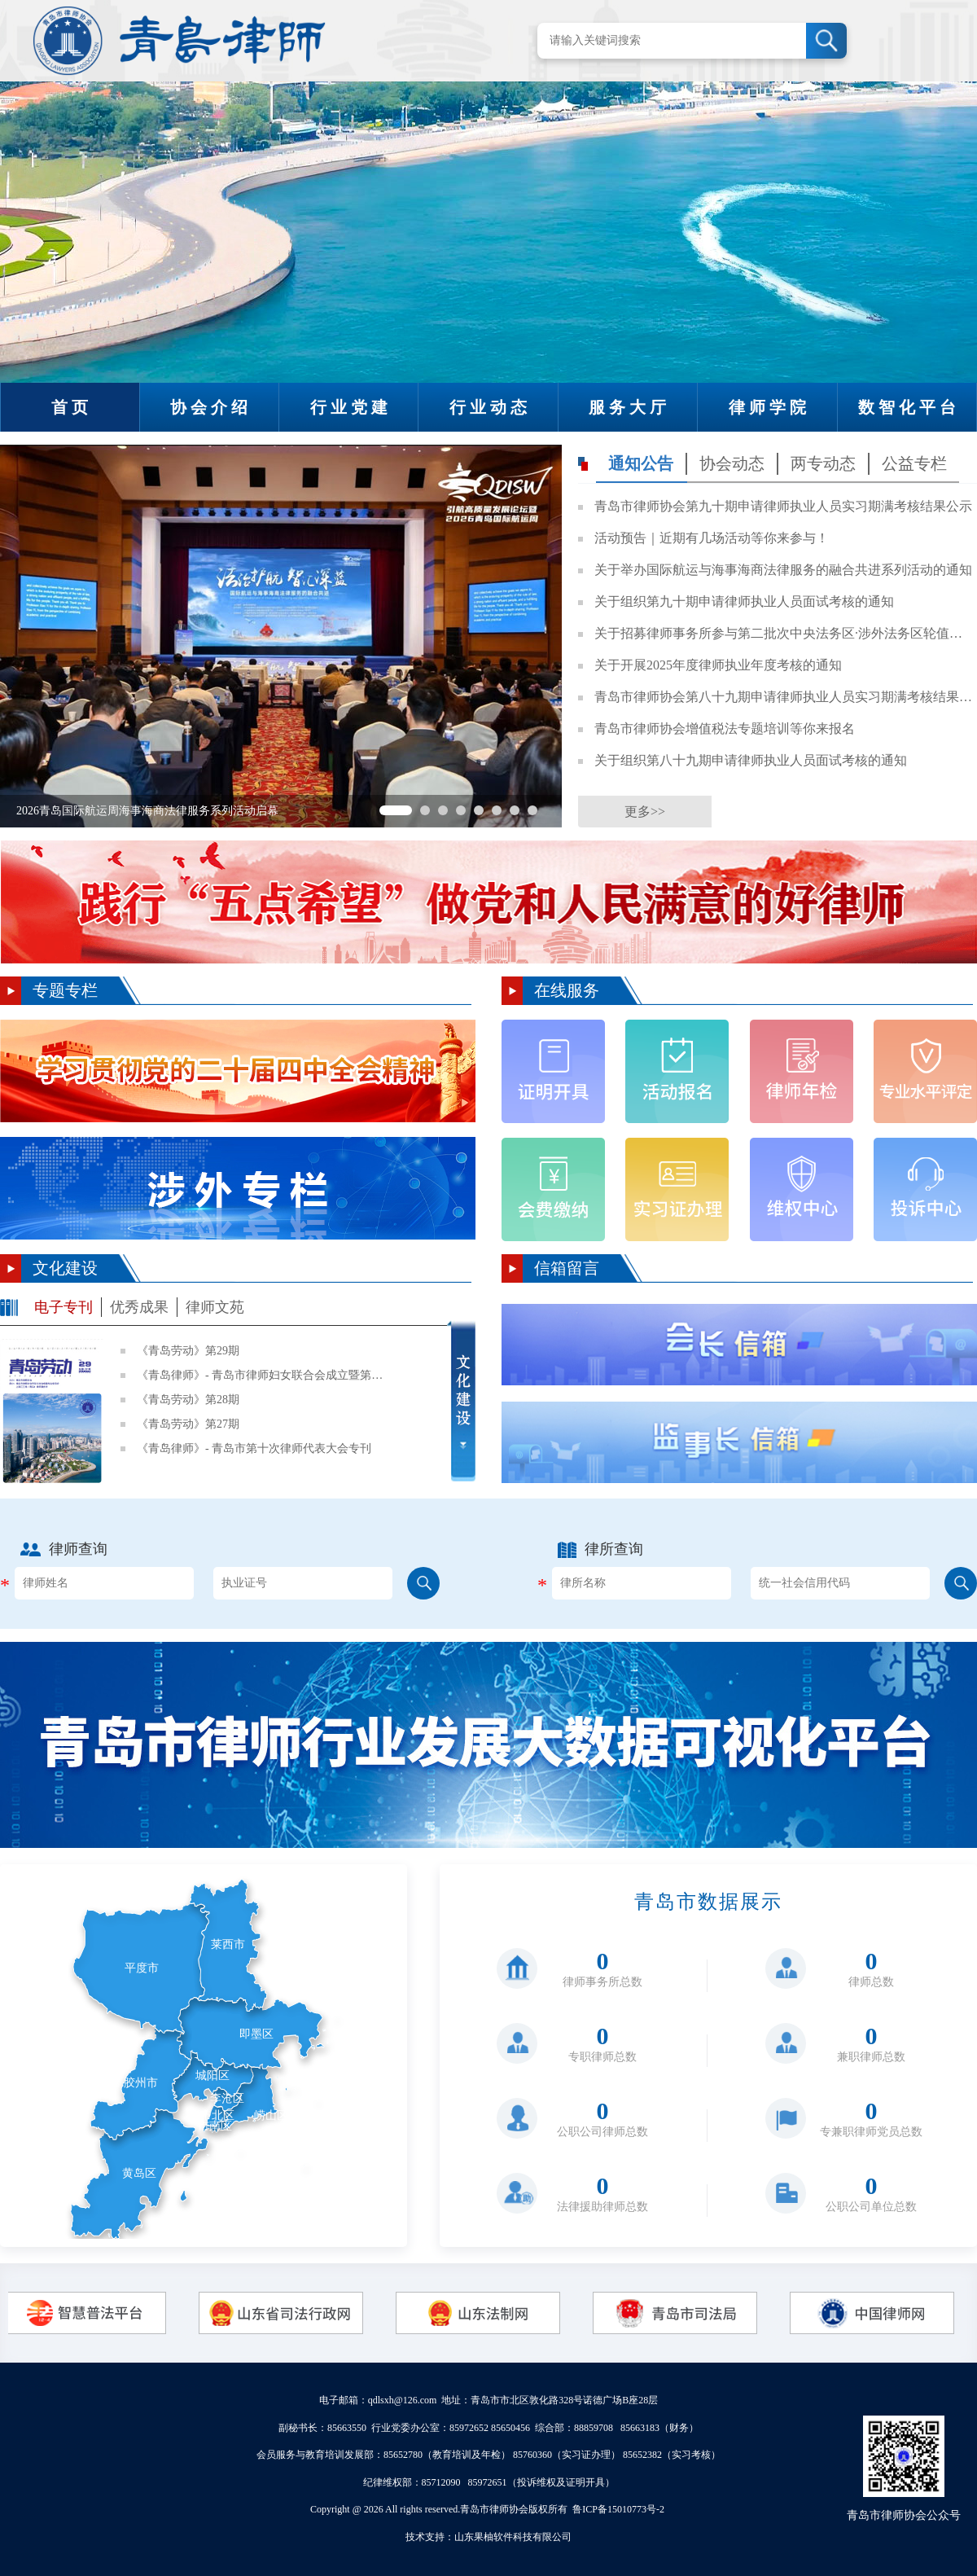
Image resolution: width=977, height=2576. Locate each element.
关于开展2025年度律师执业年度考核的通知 (718, 665)
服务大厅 (629, 407)
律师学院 (769, 407)
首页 (71, 407)
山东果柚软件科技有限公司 (513, 2537)
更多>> (644, 811)
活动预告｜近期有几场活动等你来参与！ (711, 538)
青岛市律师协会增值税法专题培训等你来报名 (724, 728)
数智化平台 (909, 407)
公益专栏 (914, 463)
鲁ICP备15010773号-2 (618, 2509)
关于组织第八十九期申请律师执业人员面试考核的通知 (750, 760)
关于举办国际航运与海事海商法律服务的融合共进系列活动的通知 (783, 570)
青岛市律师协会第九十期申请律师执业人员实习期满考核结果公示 (783, 506)
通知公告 (640, 463)
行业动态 (490, 407)
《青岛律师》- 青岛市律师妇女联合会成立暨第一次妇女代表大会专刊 (263, 1375)
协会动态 (732, 463)
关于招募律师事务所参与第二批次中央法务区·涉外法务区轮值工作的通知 (783, 633)
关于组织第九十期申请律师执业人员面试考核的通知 (744, 601)
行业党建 (351, 407)
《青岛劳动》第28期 (188, 1399)
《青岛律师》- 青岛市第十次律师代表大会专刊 (254, 1448)
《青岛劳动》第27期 (188, 1424)
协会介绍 (211, 407)
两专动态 (823, 463)
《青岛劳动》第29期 (188, 1351)
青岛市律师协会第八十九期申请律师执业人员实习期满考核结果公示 (783, 697)
